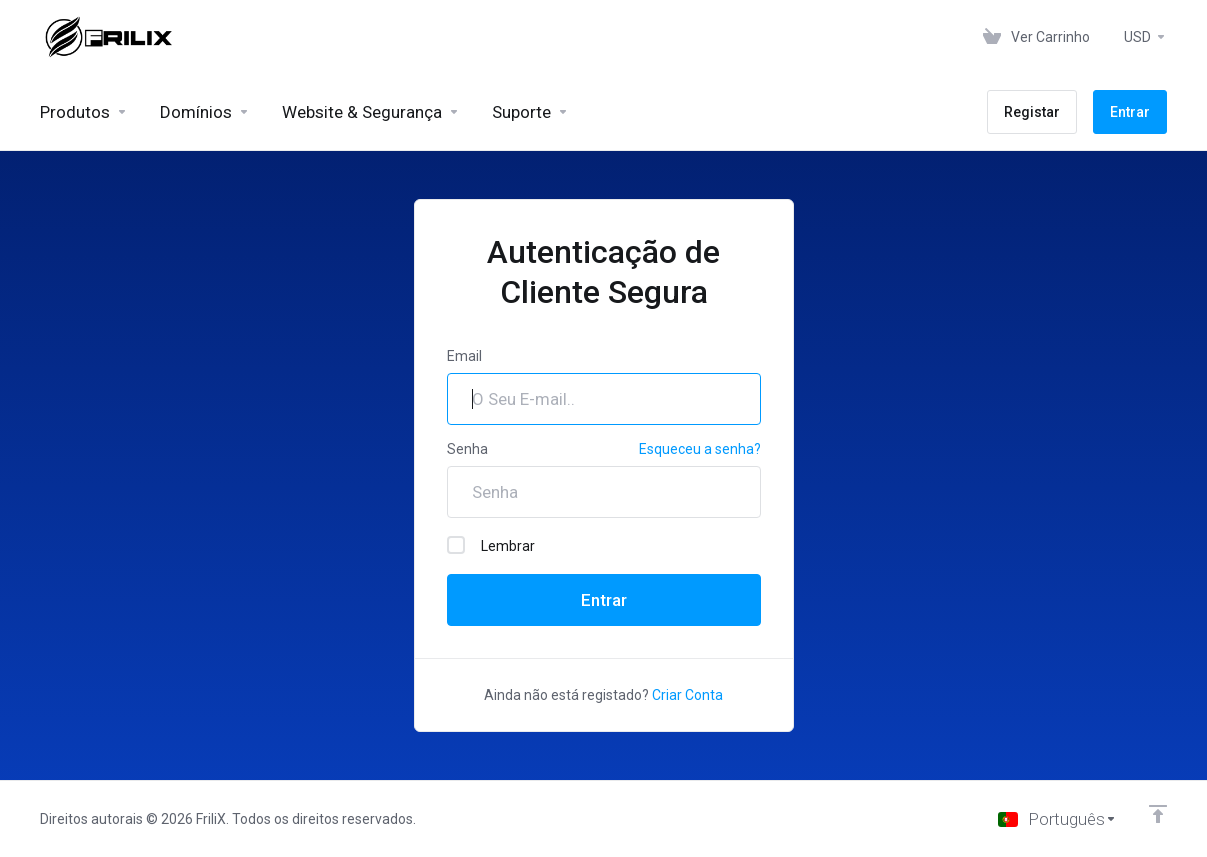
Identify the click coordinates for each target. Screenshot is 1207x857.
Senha (467, 449)
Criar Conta (687, 695)
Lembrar (491, 545)
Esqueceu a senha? (700, 449)
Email (464, 356)
